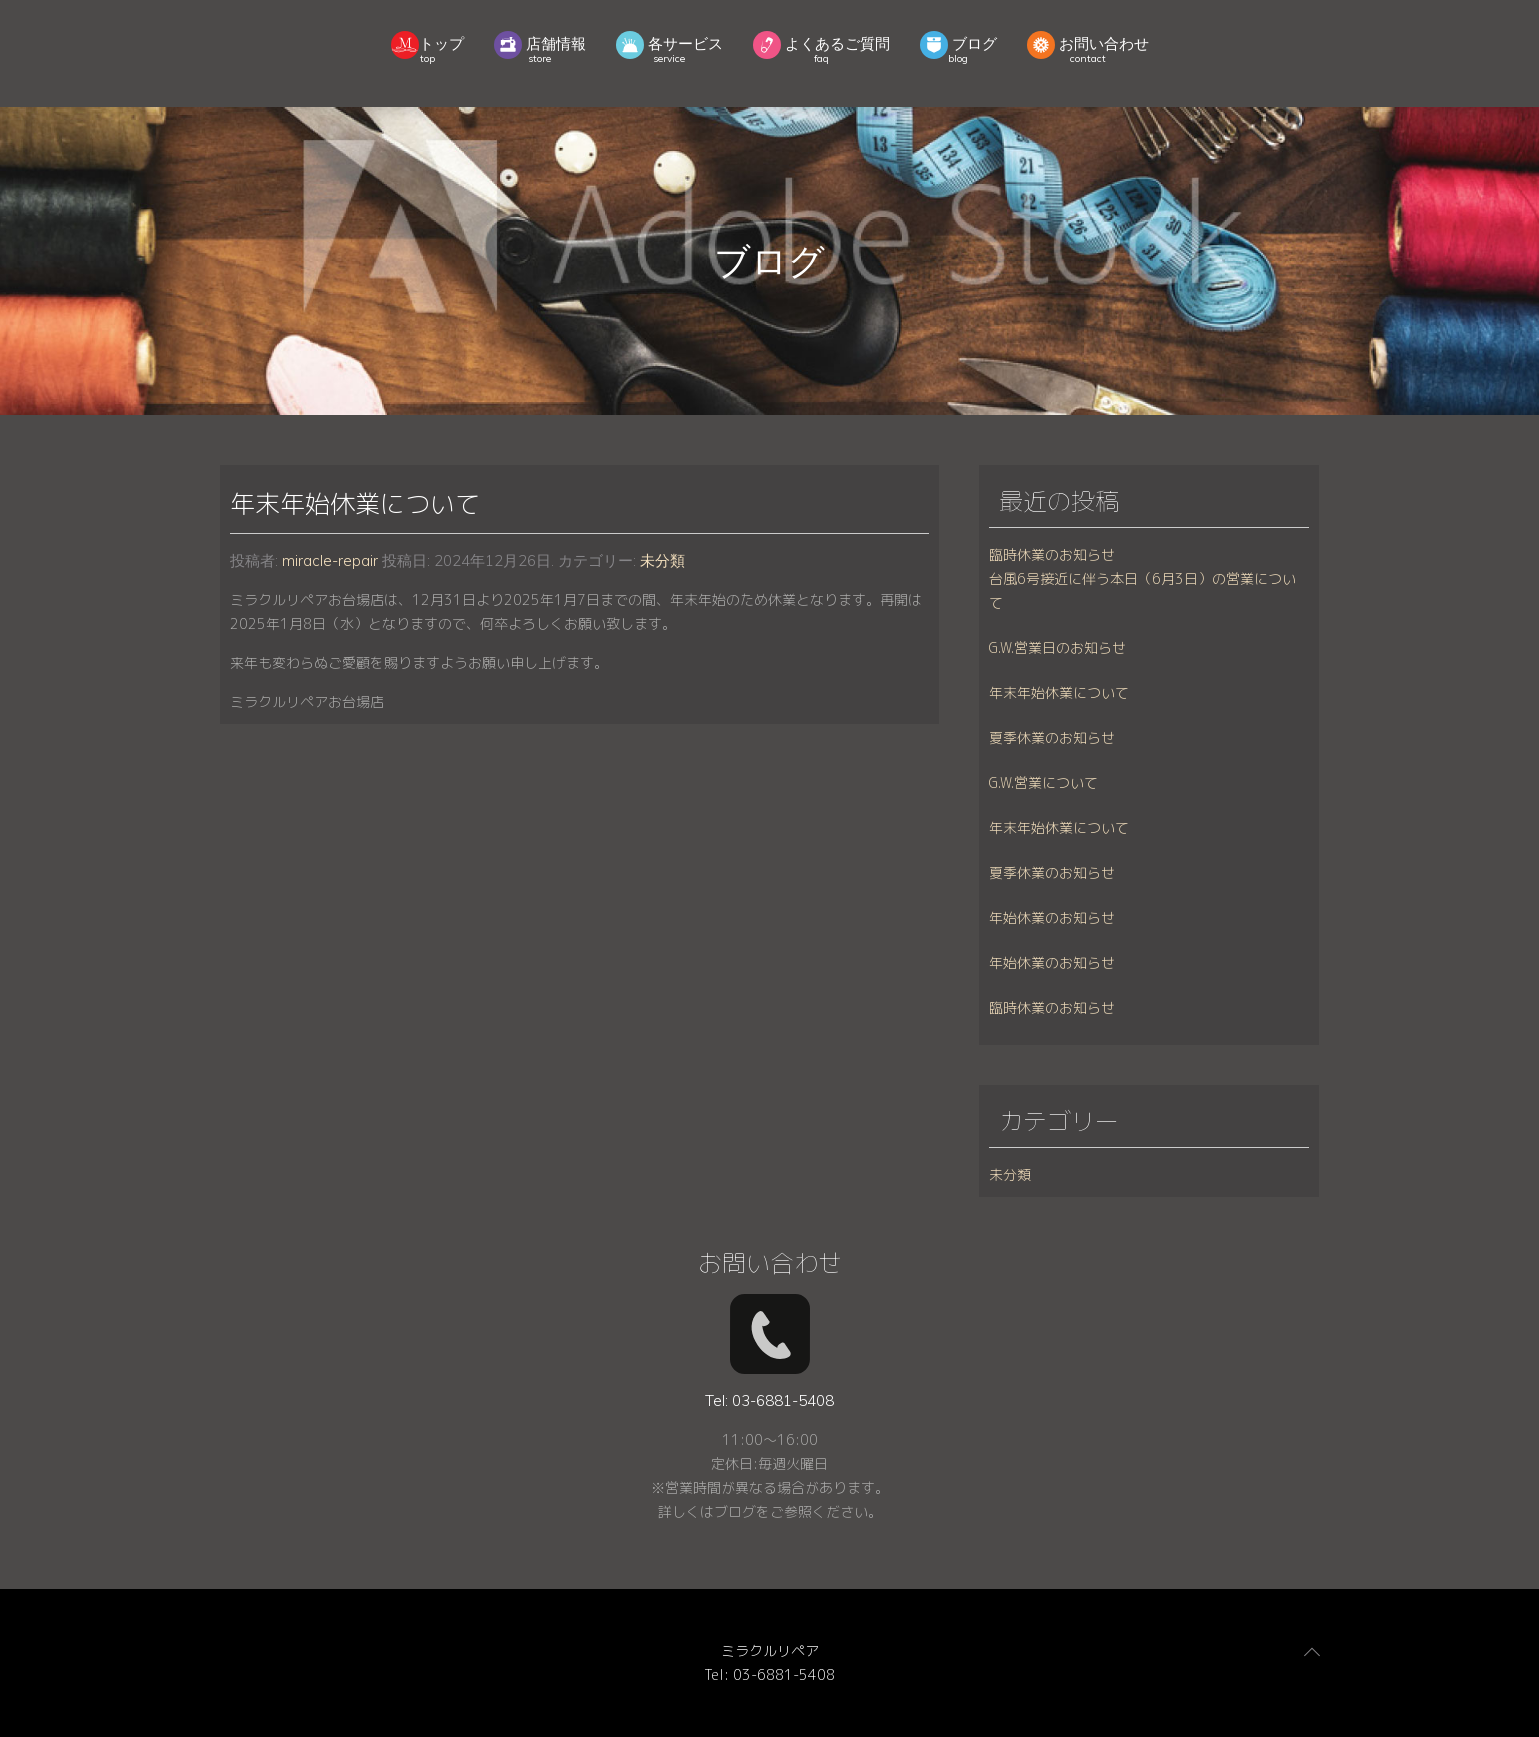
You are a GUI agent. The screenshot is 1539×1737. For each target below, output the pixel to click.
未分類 (662, 560)
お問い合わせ (1088, 47)
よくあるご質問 (821, 47)
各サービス (669, 47)
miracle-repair (330, 560)
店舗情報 (540, 47)
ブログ (958, 47)
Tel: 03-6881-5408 (769, 1674)
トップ (427, 47)
